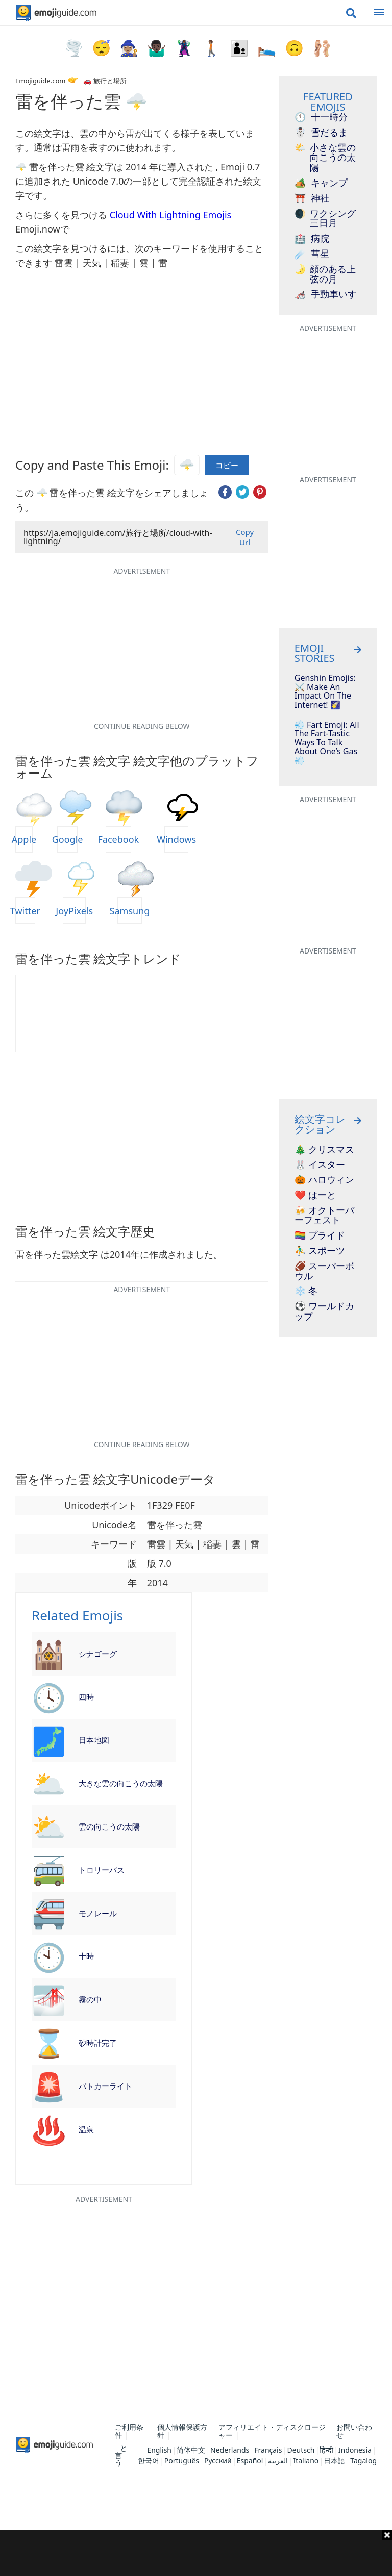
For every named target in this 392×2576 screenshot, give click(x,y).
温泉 (86, 2129)
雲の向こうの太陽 (109, 1826)
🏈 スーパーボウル (324, 1271)
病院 (312, 239)
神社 (312, 198)
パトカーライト (105, 2086)
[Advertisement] (196, 2553)
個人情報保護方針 (182, 2431)
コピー (227, 465)
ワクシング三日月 (325, 219)
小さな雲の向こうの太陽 (325, 158)
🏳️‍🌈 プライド (320, 1235)
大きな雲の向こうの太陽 (121, 1783)
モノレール (98, 1913)
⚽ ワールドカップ (324, 1311)
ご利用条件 (129, 2431)
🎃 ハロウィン (324, 1180)
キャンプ (321, 183)
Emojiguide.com (40, 80)
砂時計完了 (98, 2043)
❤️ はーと (315, 1195)
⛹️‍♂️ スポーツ (320, 1251)
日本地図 (94, 1740)
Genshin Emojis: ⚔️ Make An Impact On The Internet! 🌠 (325, 691)
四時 (86, 1697)
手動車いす (326, 294)
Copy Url (245, 537)
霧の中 (90, 1999)
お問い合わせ (354, 2431)
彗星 (312, 254)
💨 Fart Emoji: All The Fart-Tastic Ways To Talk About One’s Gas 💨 (327, 742)
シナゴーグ (98, 1653)
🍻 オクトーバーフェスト (324, 1215)
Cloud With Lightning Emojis (171, 215)
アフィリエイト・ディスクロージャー (272, 2431)
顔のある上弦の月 (325, 274)
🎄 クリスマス (324, 1150)
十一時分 (321, 117)
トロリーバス (102, 1870)
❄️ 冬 (306, 1291)
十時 (86, 1956)
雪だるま (321, 132)
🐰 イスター (320, 1165)
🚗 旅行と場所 (104, 80)
